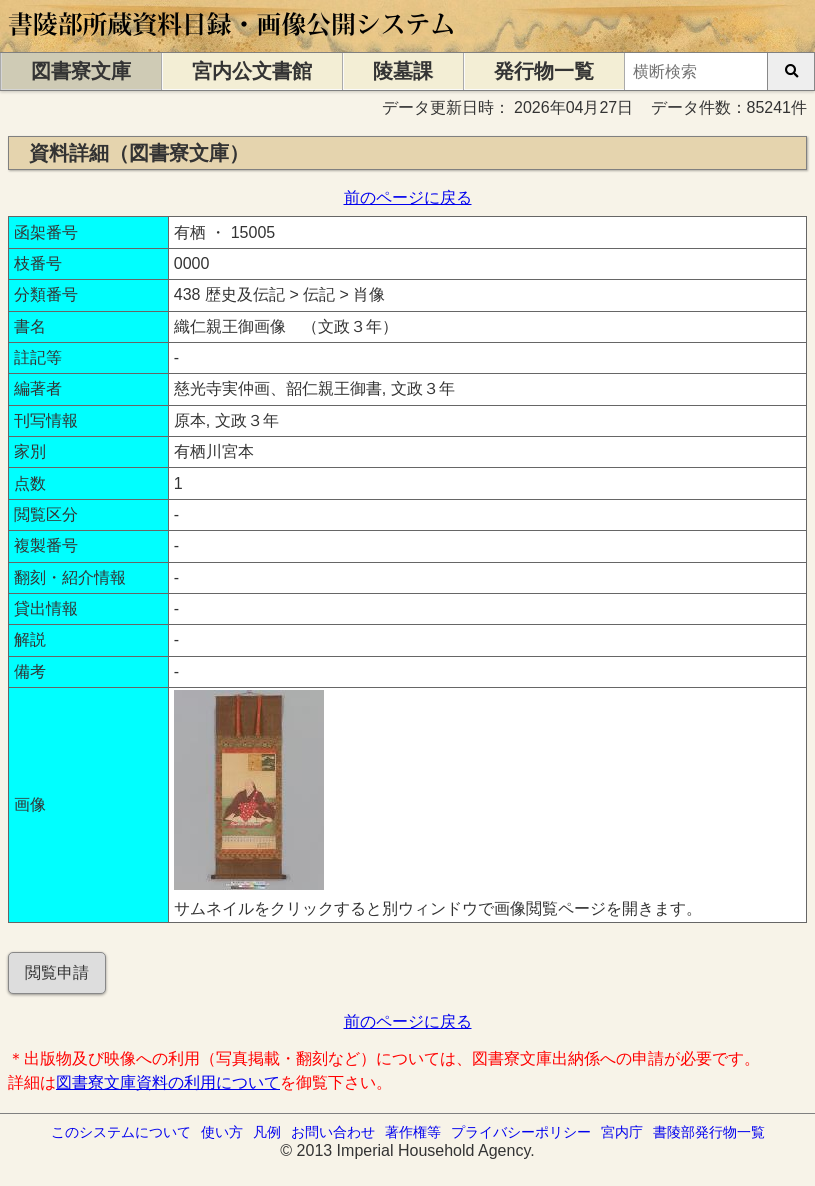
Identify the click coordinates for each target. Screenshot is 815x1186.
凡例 (267, 1132)
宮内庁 (622, 1132)
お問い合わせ (333, 1132)
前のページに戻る (408, 197)
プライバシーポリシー (521, 1132)
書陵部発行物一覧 (709, 1132)
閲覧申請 (57, 972)
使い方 (222, 1132)
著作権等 (413, 1132)
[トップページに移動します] (232, 42)
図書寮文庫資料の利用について (168, 1082)
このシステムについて (121, 1132)
